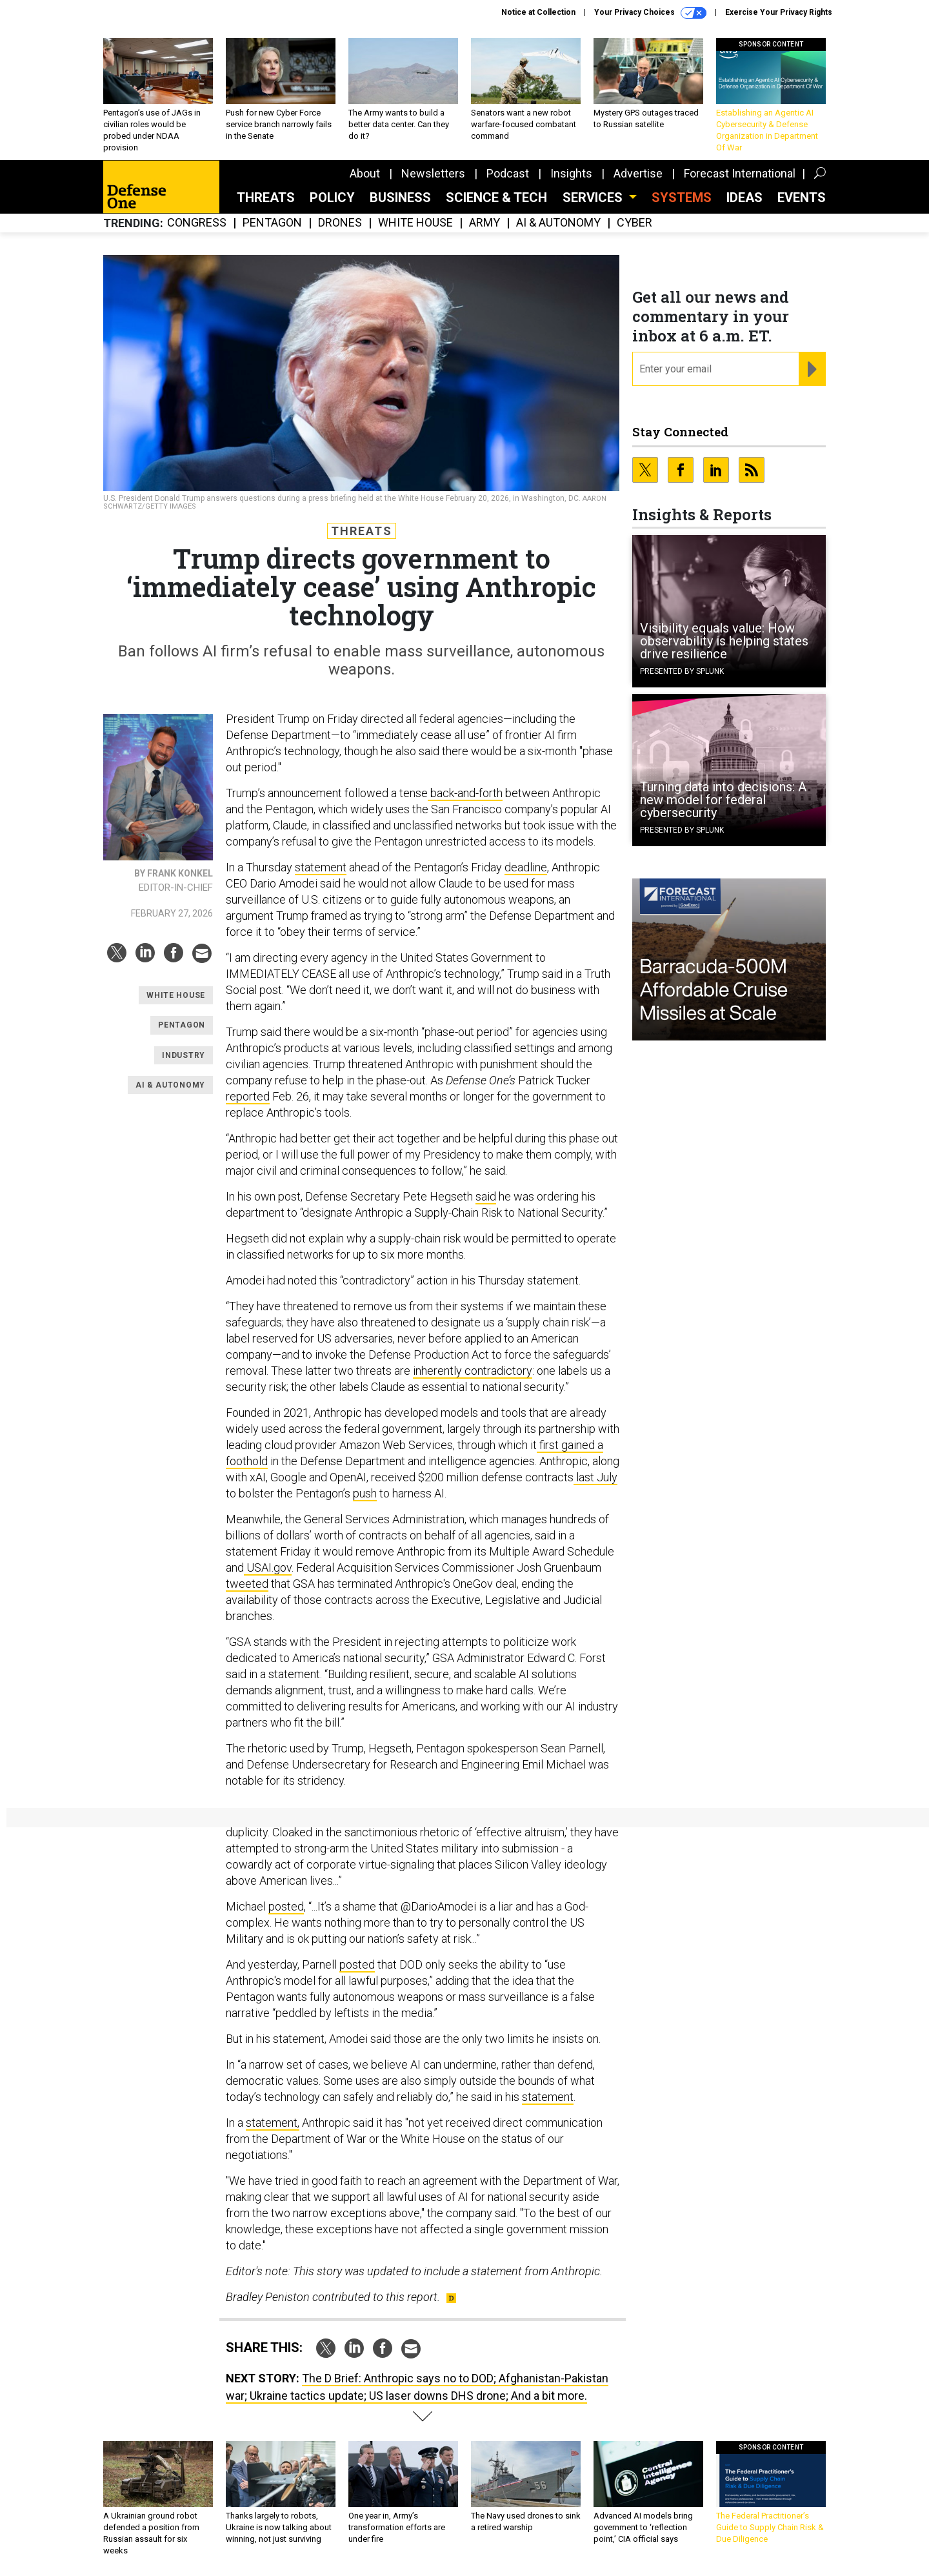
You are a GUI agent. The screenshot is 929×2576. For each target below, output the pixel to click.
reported (248, 1096)
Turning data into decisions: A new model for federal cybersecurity (723, 799)
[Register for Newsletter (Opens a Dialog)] (812, 369)
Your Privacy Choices (650, 13)
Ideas (744, 197)
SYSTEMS (682, 197)
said (485, 1196)
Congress (196, 223)
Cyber (634, 223)
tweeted (247, 1583)
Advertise (638, 173)
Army (484, 223)
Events (801, 197)
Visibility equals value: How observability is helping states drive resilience (724, 641)
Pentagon (272, 223)
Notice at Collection (538, 12)
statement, (272, 2122)
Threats (266, 197)
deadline (525, 867)
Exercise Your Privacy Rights (778, 12)
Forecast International (739, 173)
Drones (340, 223)
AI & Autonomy (558, 223)
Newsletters (433, 173)
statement (320, 867)
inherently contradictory (472, 1370)
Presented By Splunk (682, 671)
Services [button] (594, 197)
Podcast (507, 173)
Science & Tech (496, 197)
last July (595, 1477)
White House (415, 223)
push (365, 1493)
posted (286, 1906)
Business (400, 197)
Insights (571, 173)
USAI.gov (268, 1567)
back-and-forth (465, 793)
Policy (332, 197)
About (365, 173)
